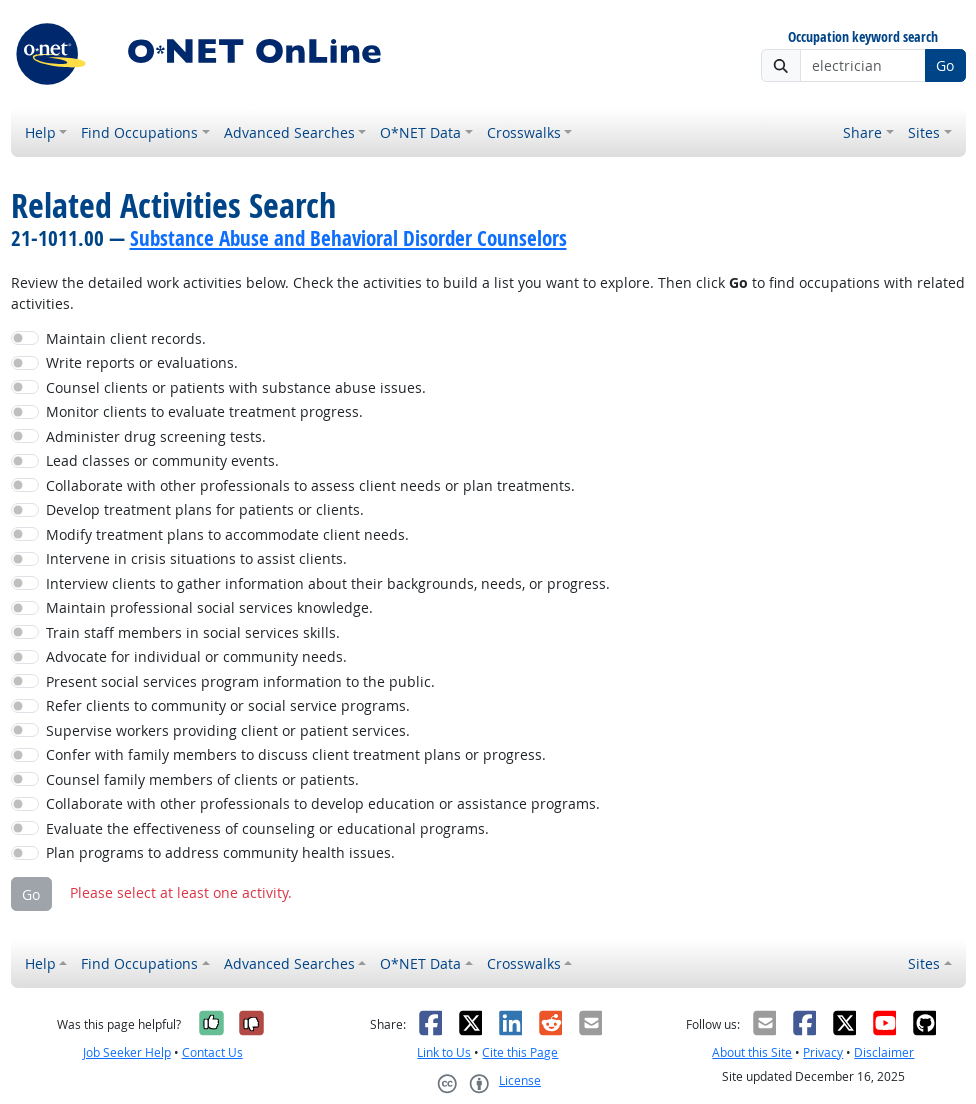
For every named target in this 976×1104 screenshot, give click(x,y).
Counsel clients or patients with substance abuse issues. (236, 387)
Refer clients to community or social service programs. (228, 705)
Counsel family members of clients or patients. (202, 779)
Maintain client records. (126, 338)
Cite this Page (520, 1052)
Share (862, 132)
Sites (924, 132)
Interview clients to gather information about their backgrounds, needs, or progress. (328, 583)
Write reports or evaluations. (142, 362)
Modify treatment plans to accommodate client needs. (227, 534)
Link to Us (444, 1052)
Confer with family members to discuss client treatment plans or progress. (296, 754)
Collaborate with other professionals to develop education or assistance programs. (323, 803)
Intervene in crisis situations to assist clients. (196, 558)
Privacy (823, 1052)
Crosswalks (524, 132)
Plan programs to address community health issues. (220, 852)
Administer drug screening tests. (156, 436)
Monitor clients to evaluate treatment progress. (204, 411)
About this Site (752, 1052)
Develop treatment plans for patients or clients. (205, 509)
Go (945, 65)
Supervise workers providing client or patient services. (228, 730)
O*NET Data (420, 132)
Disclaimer (884, 1052)
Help (40, 132)
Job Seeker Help (127, 1052)
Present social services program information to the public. (240, 681)
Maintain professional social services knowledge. (209, 607)
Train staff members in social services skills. (193, 632)
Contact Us (212, 1052)
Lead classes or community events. (162, 460)
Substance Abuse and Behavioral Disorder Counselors (348, 238)
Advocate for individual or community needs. (196, 656)
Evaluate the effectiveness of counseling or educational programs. (267, 828)
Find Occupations (139, 132)
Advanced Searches (289, 132)
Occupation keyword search (863, 37)
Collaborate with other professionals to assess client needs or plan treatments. (310, 485)
